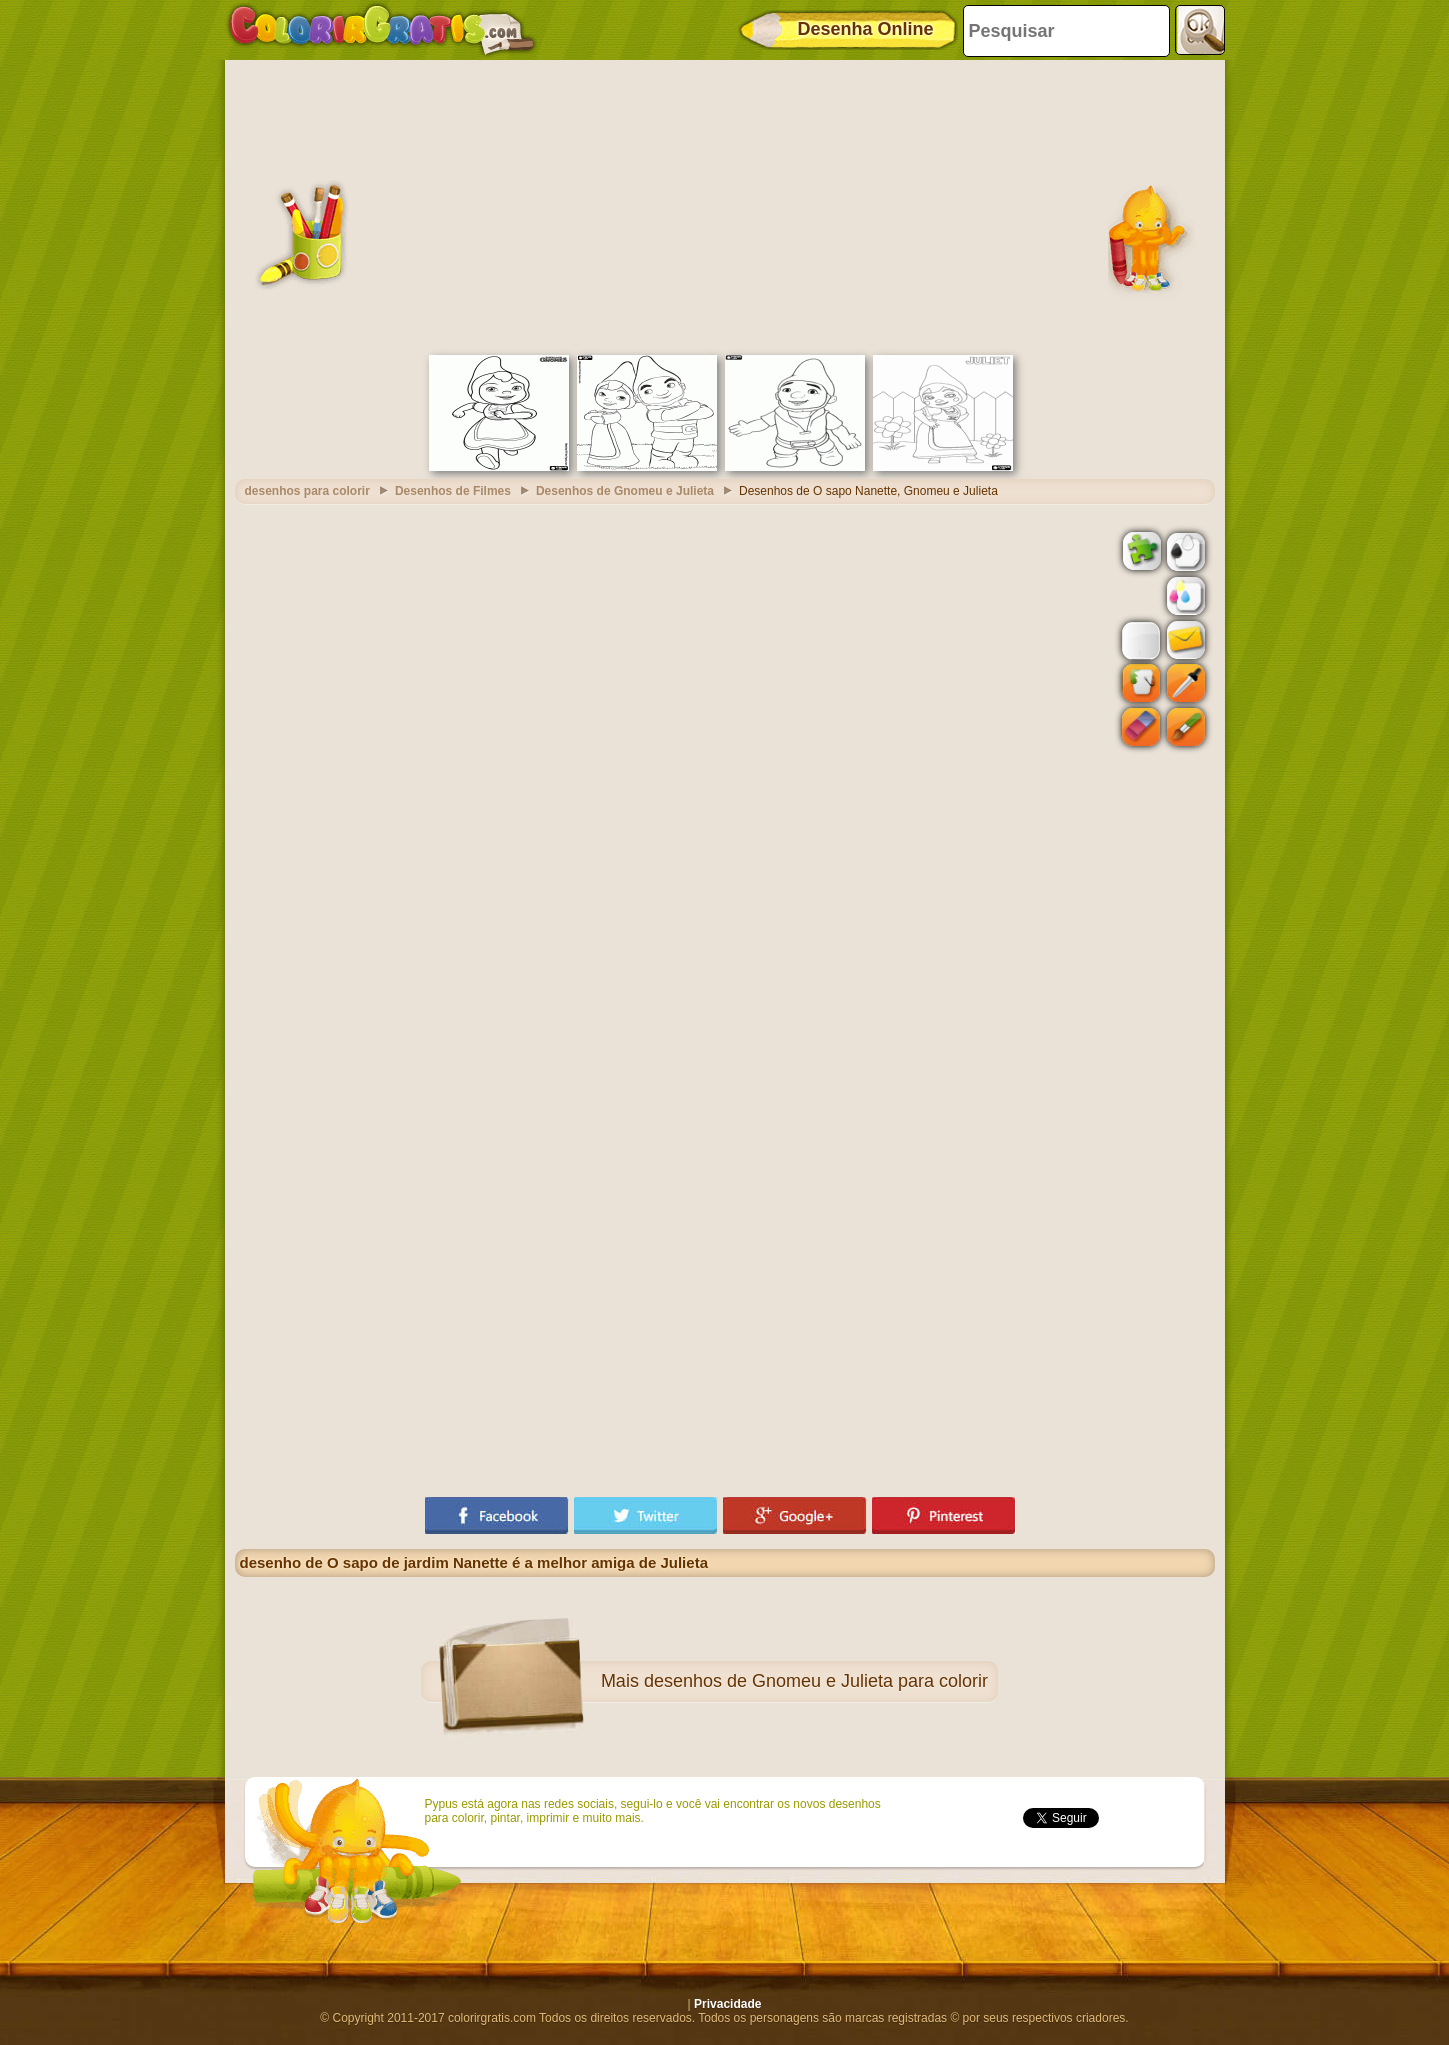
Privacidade (727, 2004)
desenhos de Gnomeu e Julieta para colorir (816, 1681)
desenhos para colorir (307, 491)
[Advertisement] (725, 205)
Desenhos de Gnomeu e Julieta (625, 491)
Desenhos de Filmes (453, 491)
